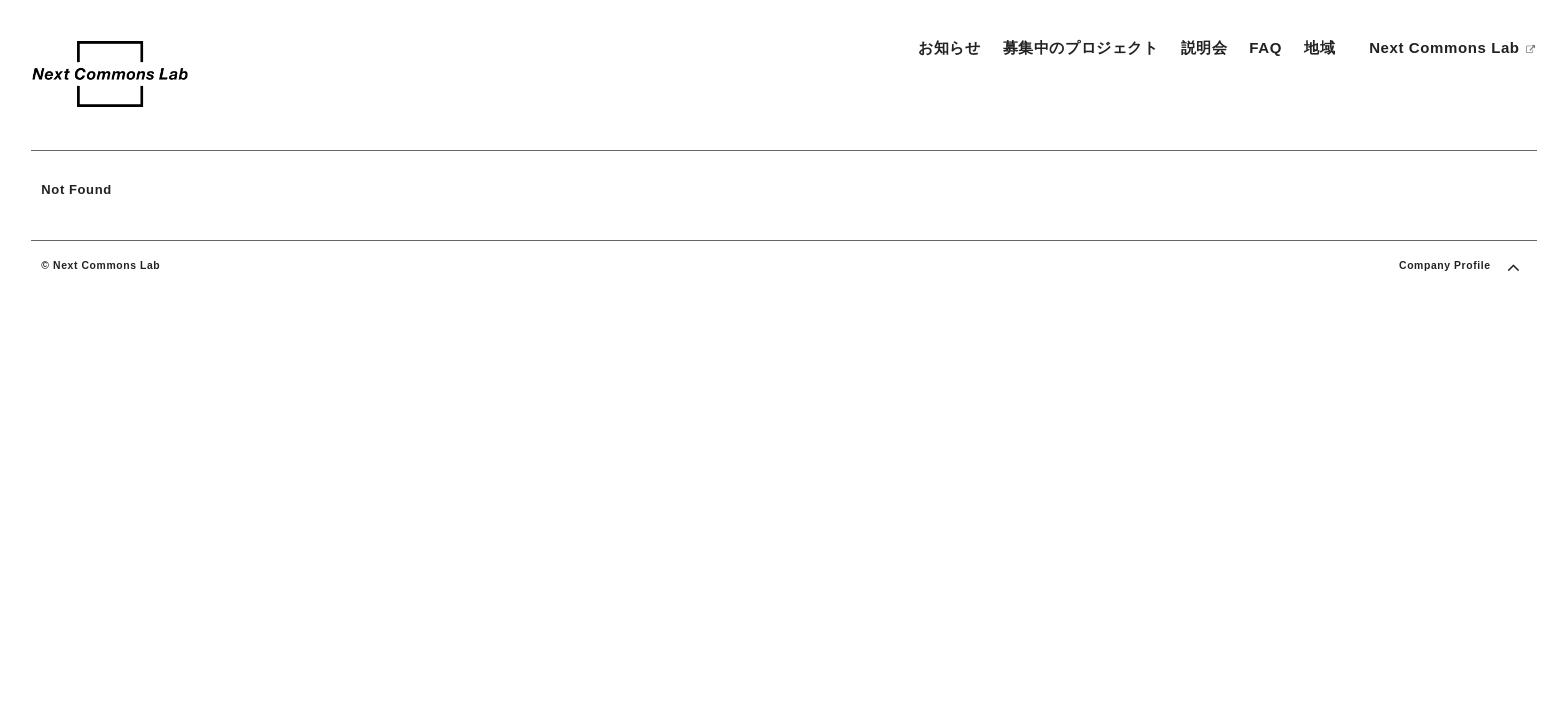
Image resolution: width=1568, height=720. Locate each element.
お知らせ (949, 47)
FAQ (1265, 47)
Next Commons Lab (1452, 47)
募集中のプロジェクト (1081, 47)
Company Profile (1445, 265)
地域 (1319, 47)
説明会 (1204, 47)
